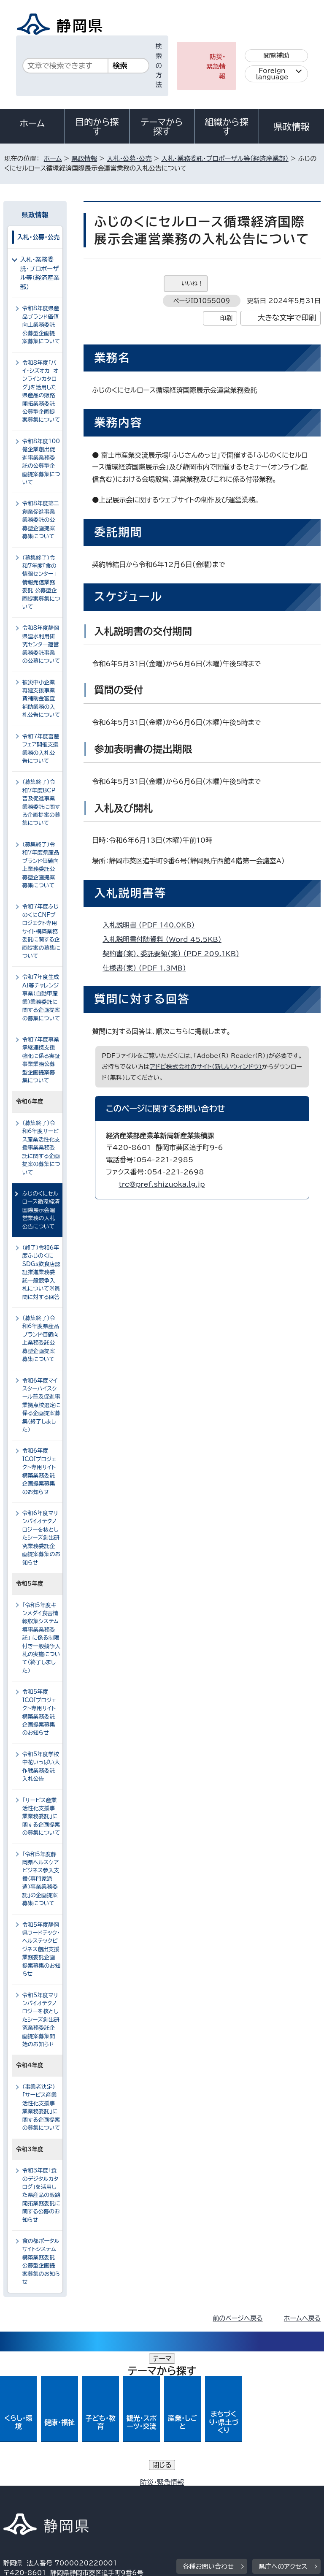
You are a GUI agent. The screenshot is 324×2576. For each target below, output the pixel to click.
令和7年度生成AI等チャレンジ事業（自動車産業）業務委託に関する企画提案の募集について (41, 997)
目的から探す (97, 126)
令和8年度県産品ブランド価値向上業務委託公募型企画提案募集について (41, 325)
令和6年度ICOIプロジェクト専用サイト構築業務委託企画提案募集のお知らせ (39, 1471)
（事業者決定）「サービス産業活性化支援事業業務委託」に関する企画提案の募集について (41, 2107)
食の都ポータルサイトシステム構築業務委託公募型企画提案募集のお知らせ (41, 2261)
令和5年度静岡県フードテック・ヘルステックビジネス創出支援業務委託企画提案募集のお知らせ (41, 1949)
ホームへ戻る (302, 2318)
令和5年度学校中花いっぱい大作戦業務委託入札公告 (41, 1767)
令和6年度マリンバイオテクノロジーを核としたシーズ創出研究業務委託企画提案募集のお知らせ (41, 1537)
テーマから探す (162, 126)
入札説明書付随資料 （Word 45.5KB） (166, 939)
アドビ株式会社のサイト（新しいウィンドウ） (206, 1066)
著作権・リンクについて (43, 2484)
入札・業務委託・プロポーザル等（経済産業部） (224, 158)
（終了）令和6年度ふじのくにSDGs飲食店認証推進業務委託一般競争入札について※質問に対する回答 (41, 1272)
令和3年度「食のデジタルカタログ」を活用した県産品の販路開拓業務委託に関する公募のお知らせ (41, 2195)
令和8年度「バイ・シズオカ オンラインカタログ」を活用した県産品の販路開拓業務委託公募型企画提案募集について (41, 391)
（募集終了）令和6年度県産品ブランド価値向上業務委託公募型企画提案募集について (40, 1338)
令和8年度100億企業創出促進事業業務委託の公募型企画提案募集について (41, 462)
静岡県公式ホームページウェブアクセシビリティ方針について (96, 2494)
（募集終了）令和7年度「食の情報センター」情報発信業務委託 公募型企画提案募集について (41, 582)
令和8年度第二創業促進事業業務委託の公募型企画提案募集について (40, 520)
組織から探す (226, 126)
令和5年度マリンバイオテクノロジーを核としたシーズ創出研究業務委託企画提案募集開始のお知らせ (40, 2020)
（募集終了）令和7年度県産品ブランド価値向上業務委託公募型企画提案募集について (40, 865)
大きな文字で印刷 (287, 317)
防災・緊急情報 (216, 66)
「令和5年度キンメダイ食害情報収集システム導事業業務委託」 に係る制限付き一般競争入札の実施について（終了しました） (41, 1638)
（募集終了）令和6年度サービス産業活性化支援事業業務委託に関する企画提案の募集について (41, 1147)
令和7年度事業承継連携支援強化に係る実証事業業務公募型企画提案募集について (41, 1060)
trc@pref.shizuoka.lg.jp (162, 1184)
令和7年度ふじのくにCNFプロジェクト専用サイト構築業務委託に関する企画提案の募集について (41, 931)
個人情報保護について (137, 2484)
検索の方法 (159, 65)
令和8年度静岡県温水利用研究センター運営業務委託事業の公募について (41, 644)
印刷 (226, 318)
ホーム (32, 123)
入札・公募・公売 (129, 158)
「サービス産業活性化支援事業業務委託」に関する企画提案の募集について (41, 1817)
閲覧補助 (276, 55)
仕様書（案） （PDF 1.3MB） (148, 968)
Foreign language (272, 74)
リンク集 (222, 2494)
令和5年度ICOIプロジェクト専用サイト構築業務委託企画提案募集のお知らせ (39, 1712)
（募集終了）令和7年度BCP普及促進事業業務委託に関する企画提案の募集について (41, 802)
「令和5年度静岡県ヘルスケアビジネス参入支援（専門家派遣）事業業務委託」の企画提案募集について (40, 1879)
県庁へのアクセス (283, 2432)
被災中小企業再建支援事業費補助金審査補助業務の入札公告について (41, 699)
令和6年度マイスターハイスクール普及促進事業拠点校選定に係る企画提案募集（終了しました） (41, 1405)
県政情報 (291, 126)
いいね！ (192, 283)
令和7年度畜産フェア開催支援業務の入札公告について (40, 749)
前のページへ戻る (238, 2318)
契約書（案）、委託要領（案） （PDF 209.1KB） (174, 953)
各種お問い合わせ (208, 2432)
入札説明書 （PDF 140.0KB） (152, 925)
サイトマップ (27, 2504)
